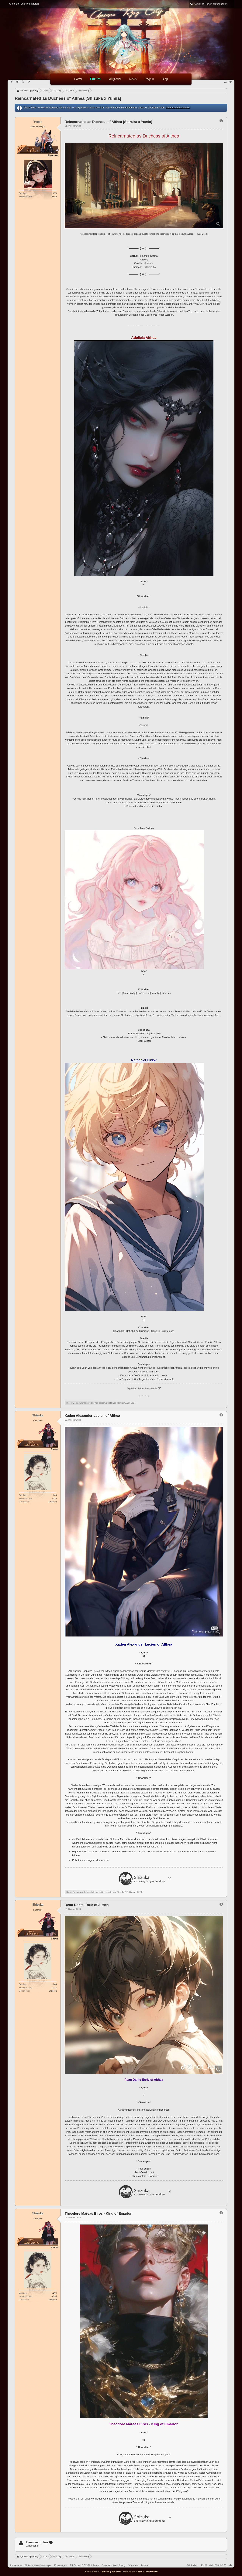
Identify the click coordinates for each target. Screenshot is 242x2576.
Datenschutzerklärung (113, 2565)
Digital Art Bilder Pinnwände (142, 1388)
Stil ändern (192, 2565)
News (133, 79)
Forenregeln (60, 2565)
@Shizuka (150, 267)
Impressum (16, 2565)
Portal (78, 79)
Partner (145, 2565)
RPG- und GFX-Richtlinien (84, 2565)
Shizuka (120, 1892)
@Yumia (148, 263)
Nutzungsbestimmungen (38, 2565)
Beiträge (23, 193)
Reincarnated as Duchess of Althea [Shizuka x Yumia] (68, 98)
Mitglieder (115, 79)
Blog (165, 79)
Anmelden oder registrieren (24, 3)
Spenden (133, 2565)
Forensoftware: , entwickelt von (121, 2571)
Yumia (120, 1403)
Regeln (149, 79)
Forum (95, 79)
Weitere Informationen (178, 107)
